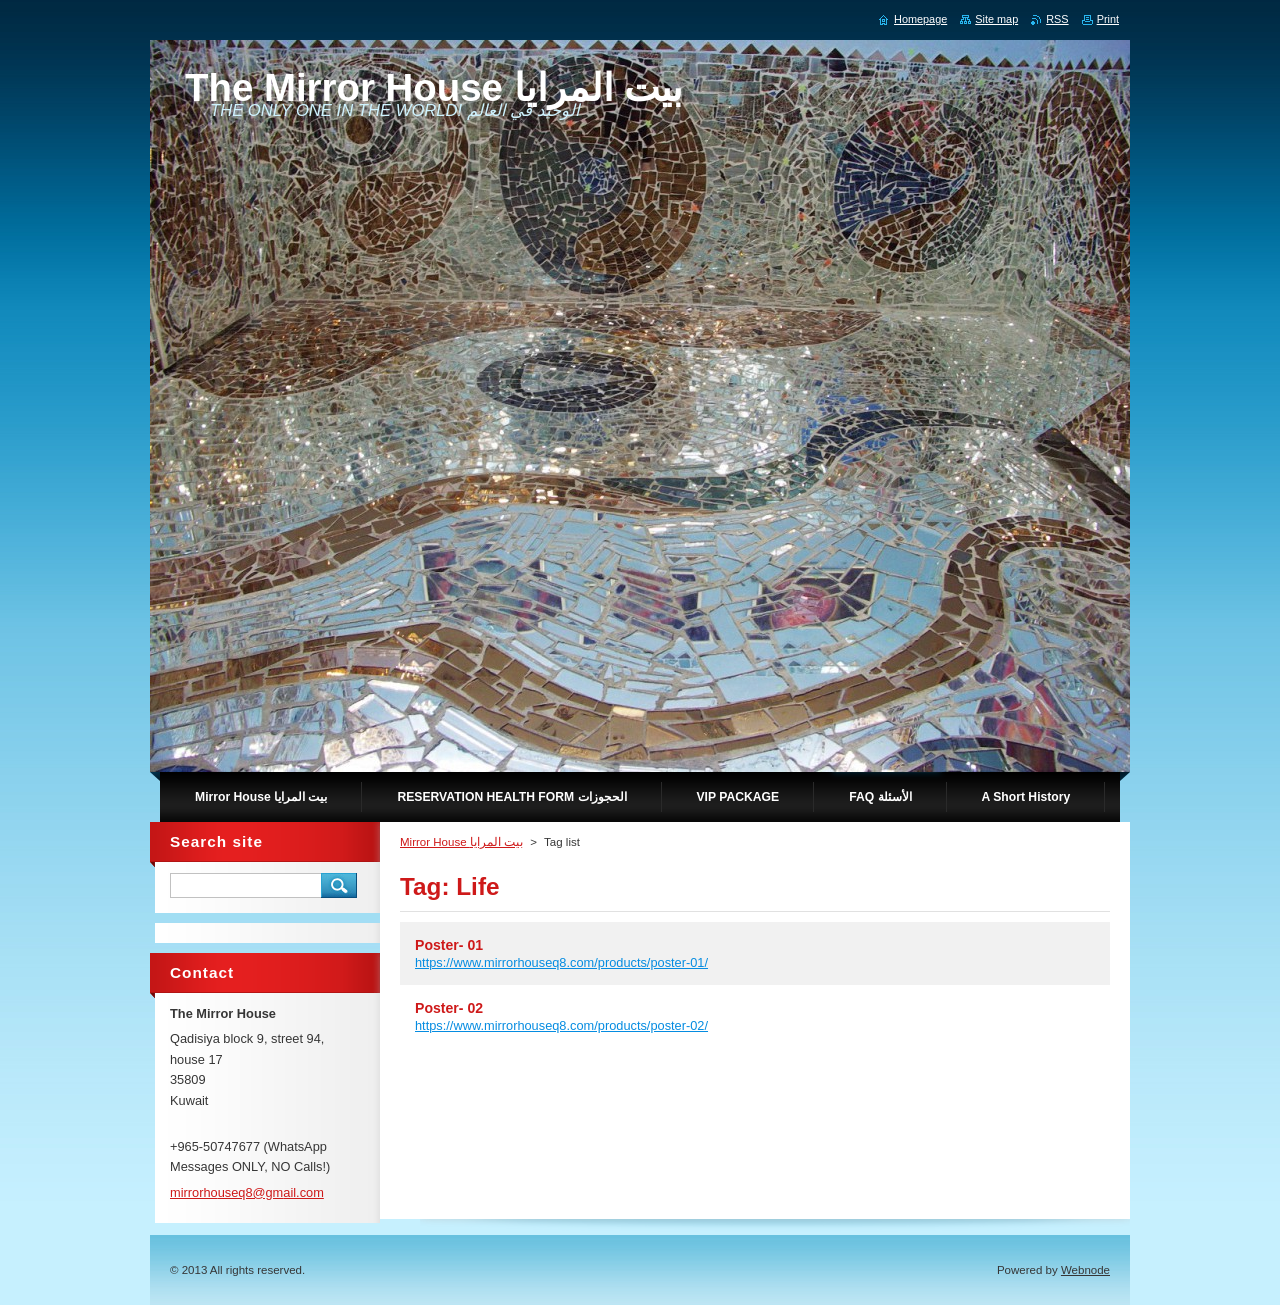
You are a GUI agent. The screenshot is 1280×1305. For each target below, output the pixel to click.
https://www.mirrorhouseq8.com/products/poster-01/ (561, 962)
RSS (1057, 19)
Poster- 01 (449, 945)
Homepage (920, 19)
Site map (996, 19)
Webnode (1085, 1270)
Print (1108, 19)
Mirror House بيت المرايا (461, 842)
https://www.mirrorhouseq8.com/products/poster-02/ (561, 1025)
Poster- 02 (449, 1008)
